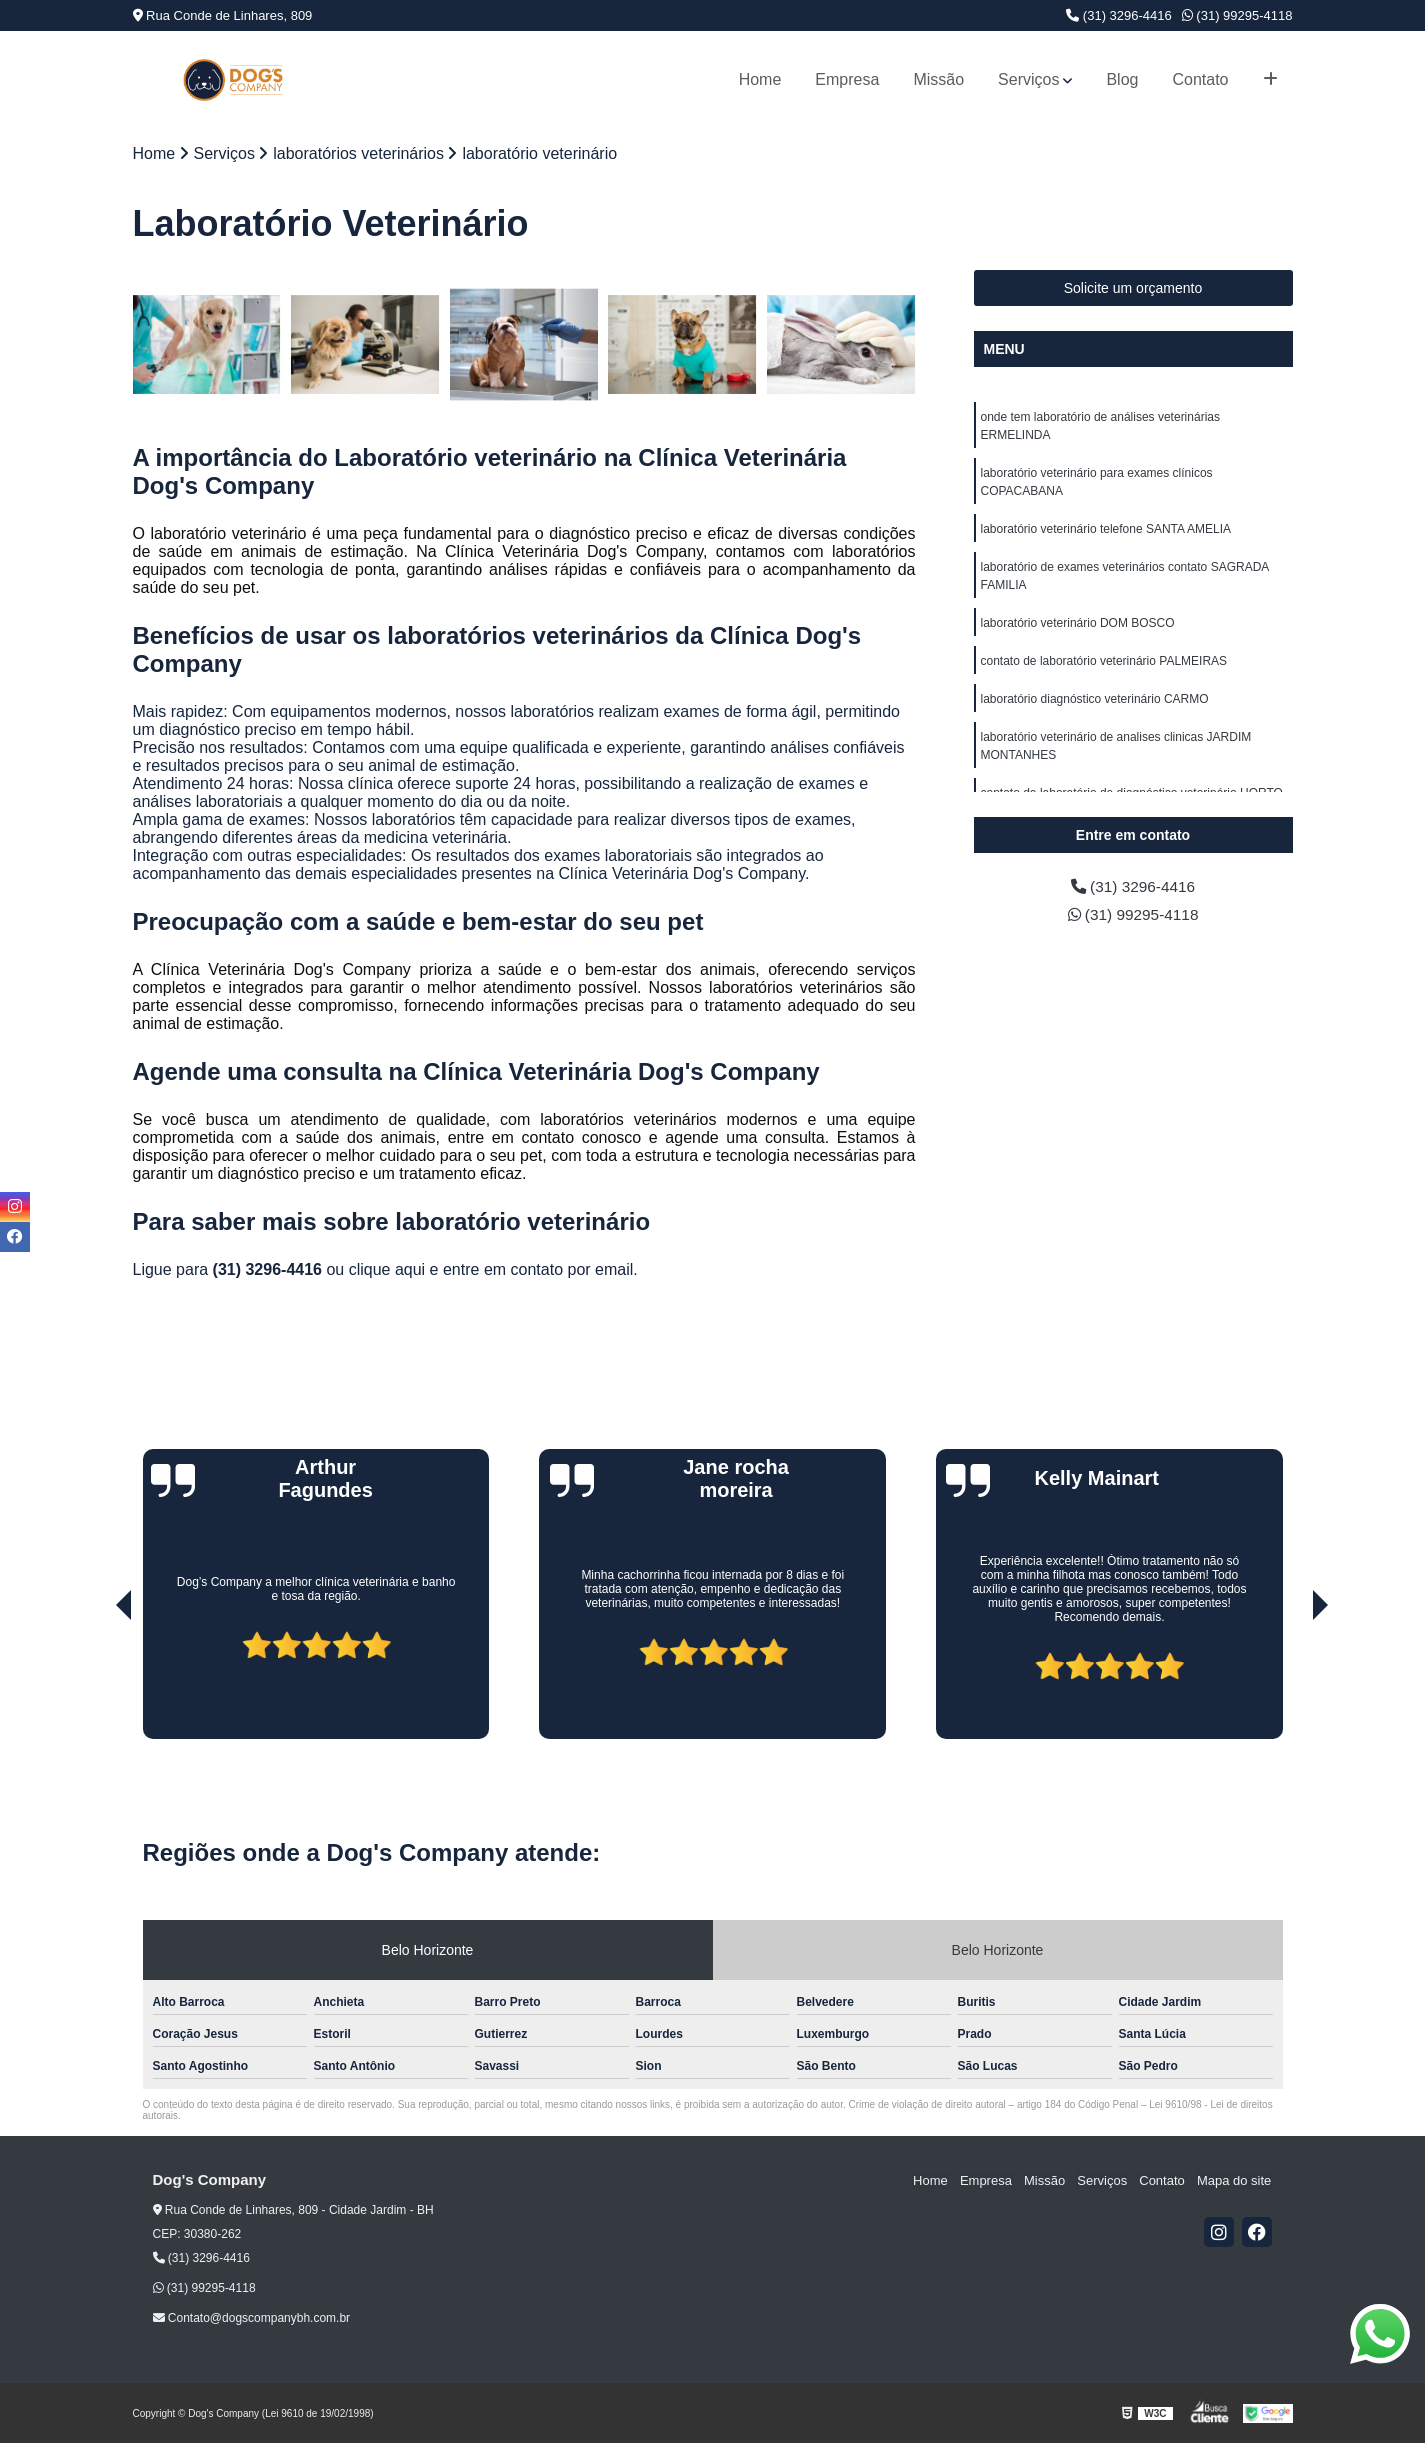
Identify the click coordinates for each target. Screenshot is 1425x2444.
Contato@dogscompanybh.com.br (252, 2319)
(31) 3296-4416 (1119, 15)
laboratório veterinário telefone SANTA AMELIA (1106, 530)
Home (760, 79)
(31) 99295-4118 (1237, 15)
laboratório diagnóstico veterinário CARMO (1095, 700)
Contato (1200, 79)
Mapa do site (1235, 2181)
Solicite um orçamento (1133, 289)
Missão (938, 79)
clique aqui (387, 1270)
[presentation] (96, 1683)
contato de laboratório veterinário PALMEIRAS (1104, 662)
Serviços (1028, 79)
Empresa (847, 79)
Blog (1122, 79)
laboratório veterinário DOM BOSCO (1078, 624)
